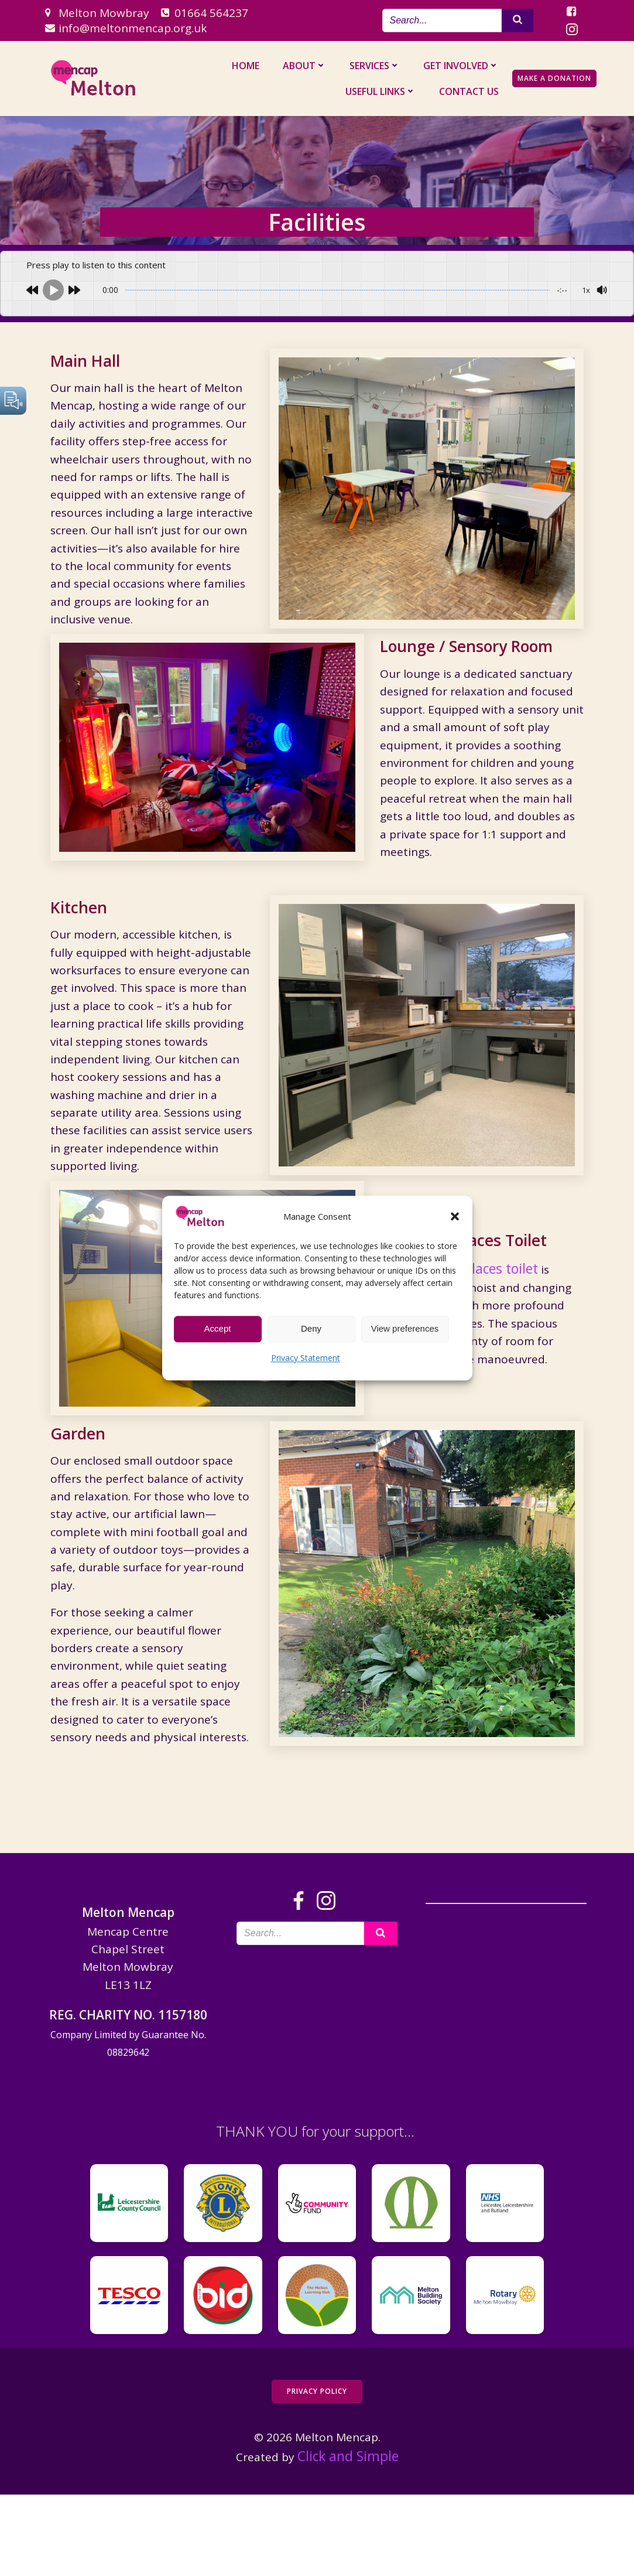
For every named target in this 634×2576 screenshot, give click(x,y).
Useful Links (384, 91)
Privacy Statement (305, 1357)
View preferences (405, 1328)
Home (249, 65)
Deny (311, 1328)
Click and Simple (348, 2539)
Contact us (472, 91)
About (308, 65)
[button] (455, 1216)
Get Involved (464, 65)
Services (378, 65)
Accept (217, 1328)
